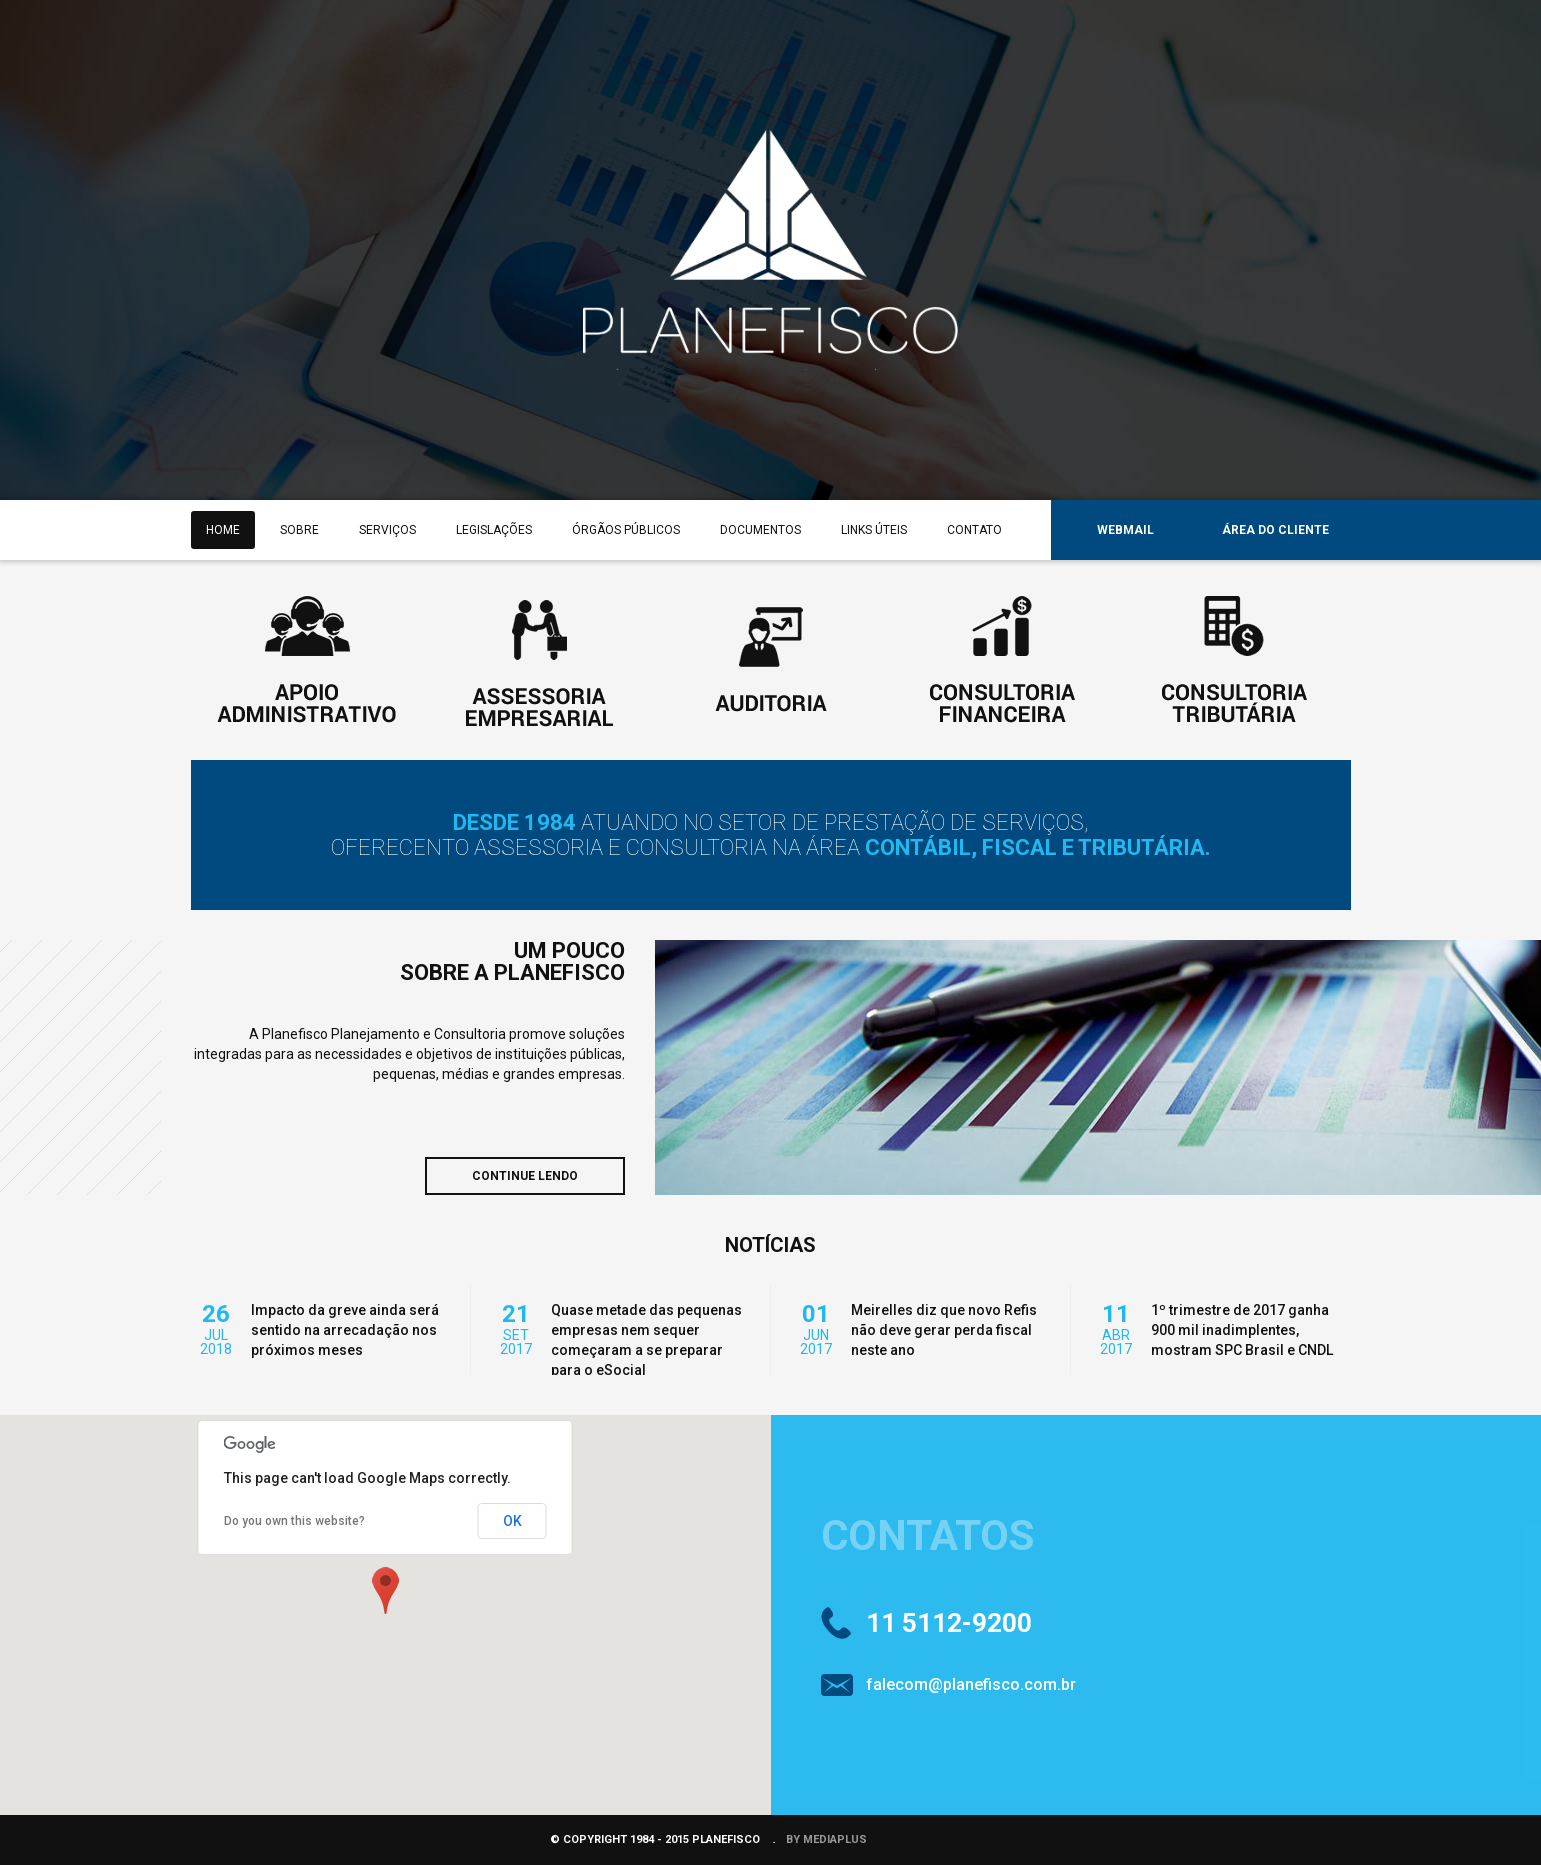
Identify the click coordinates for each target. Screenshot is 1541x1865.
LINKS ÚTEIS (874, 530)
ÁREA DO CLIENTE (1275, 530)
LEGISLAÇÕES (494, 530)
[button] (385, 1590)
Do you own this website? (294, 1521)
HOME (223, 530)
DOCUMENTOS (760, 530)
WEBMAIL (1125, 530)
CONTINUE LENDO (525, 1176)
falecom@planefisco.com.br (971, 1684)
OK (512, 1521)
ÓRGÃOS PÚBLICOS (626, 530)
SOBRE (299, 530)
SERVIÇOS (387, 530)
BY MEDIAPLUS (826, 1839)
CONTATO (974, 530)
